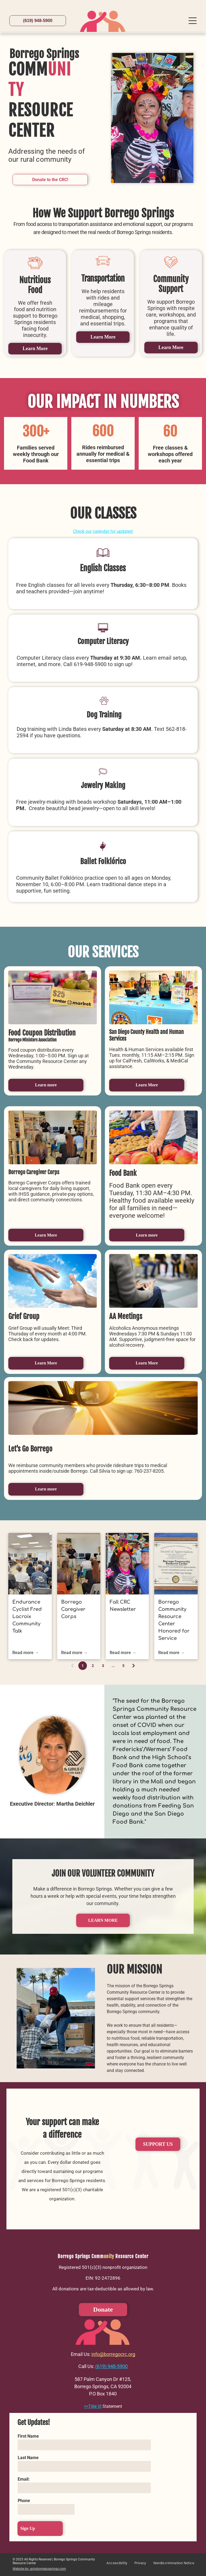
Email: (24, 2479)
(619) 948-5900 (111, 2366)
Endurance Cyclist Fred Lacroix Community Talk (27, 1616)
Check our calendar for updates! (103, 531)
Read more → (25, 1652)
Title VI (94, 2406)
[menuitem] (116, 2565)
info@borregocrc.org (113, 2354)
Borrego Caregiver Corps (73, 1609)
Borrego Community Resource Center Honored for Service (174, 1620)
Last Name (28, 2457)
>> (86, 2406)
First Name (28, 2436)
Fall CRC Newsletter (123, 1605)
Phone (24, 2500)
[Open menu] (193, 21)
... (113, 1666)
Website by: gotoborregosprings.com (39, 2569)
